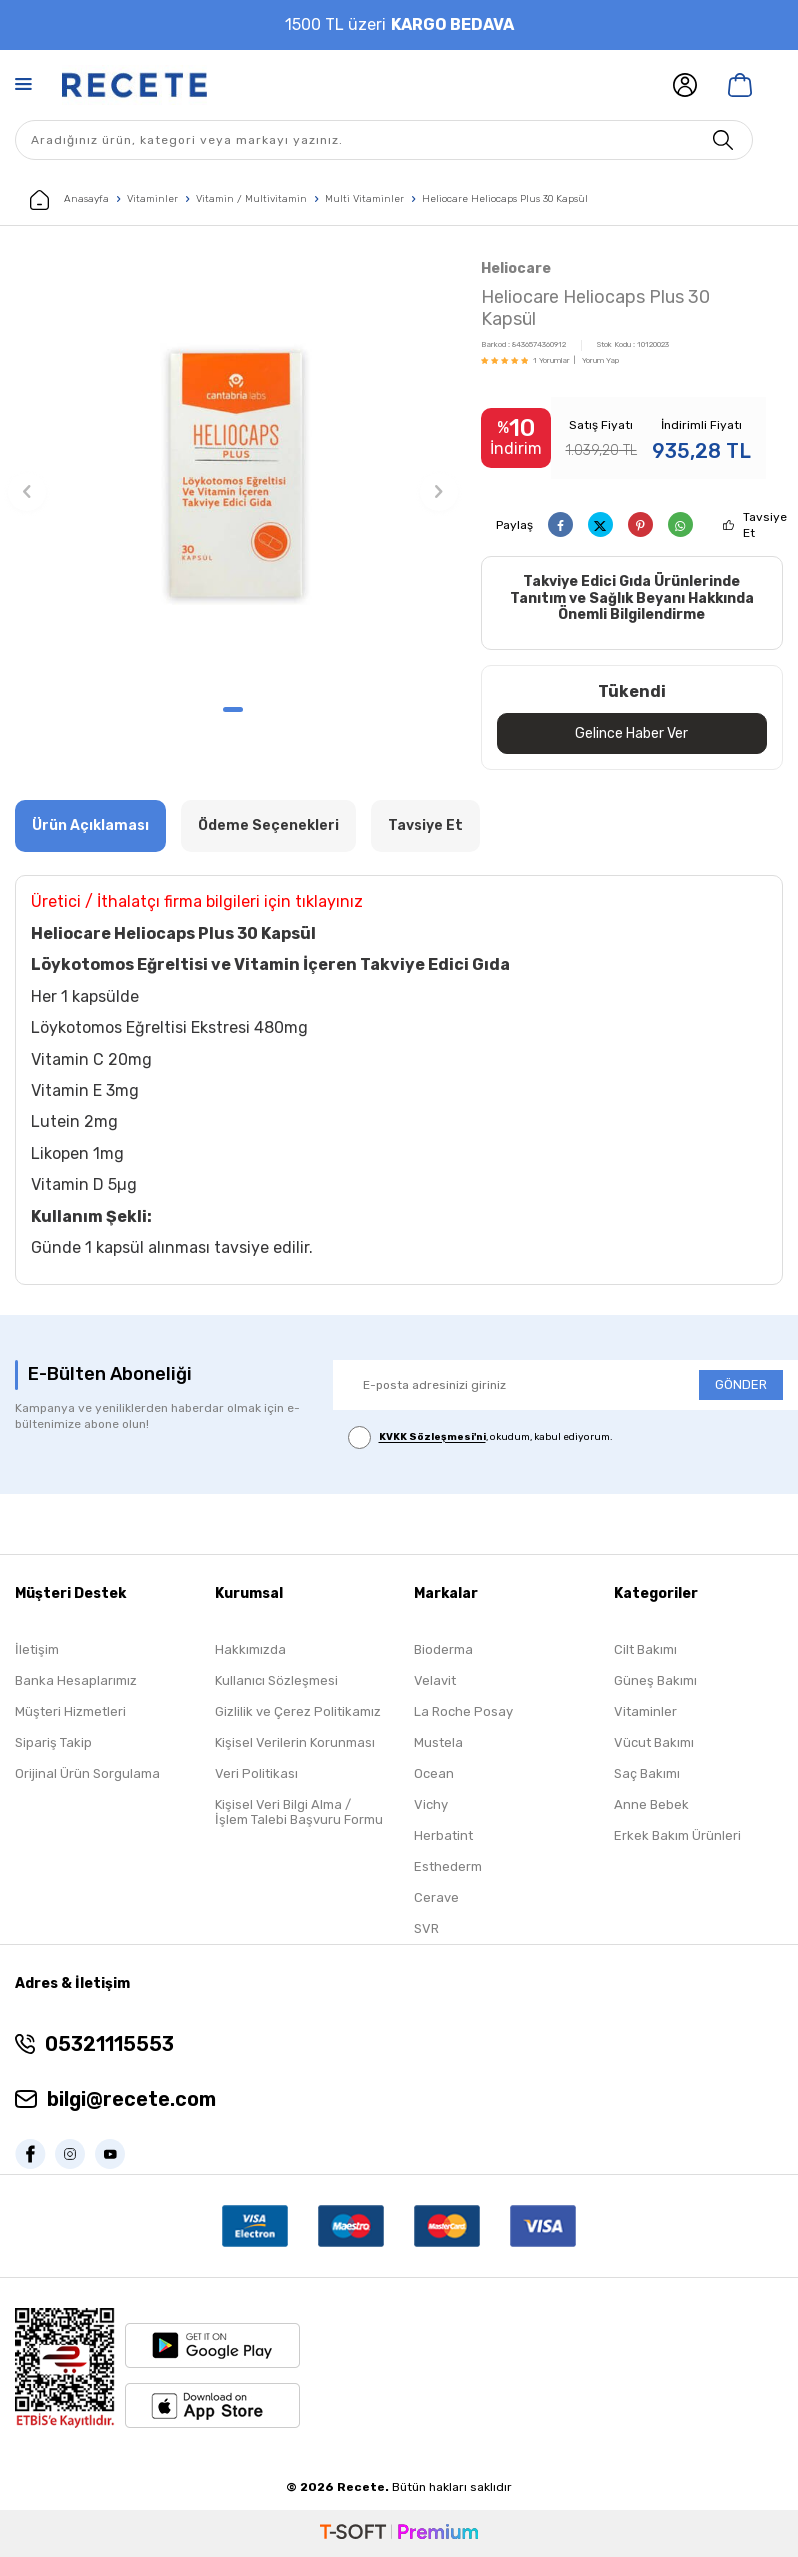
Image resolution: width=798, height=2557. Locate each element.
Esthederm (448, 1866)
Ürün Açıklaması (90, 825)
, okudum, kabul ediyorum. (480, 1438)
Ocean (434, 1773)
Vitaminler (152, 199)
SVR (426, 1928)
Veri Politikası (256, 1773)
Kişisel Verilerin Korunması (295, 1742)
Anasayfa (69, 200)
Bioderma (443, 1649)
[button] (233, 709)
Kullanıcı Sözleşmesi (276, 1680)
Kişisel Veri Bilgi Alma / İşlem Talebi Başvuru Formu (299, 1812)
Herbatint (443, 1835)
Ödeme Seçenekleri (268, 825)
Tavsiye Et (765, 525)
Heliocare (516, 268)
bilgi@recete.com (131, 2099)
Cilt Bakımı (645, 1649)
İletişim (37, 1649)
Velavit (435, 1680)
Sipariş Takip (53, 1742)
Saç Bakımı (647, 1773)
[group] (233, 474)
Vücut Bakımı (654, 1742)
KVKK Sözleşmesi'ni (432, 1438)
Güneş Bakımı (655, 1680)
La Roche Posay (463, 1711)
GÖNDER (741, 1384)
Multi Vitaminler (364, 199)
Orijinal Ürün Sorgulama (87, 1773)
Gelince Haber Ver (631, 732)
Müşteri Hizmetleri (70, 1711)
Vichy (431, 1804)
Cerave (436, 1897)
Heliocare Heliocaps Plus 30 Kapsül (505, 199)
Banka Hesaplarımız (76, 1680)
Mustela (438, 1742)
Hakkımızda (250, 1649)
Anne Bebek (651, 1804)
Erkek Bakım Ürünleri (677, 1835)
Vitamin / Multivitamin (251, 199)
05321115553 (109, 2044)
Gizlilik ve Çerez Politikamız (298, 1711)
